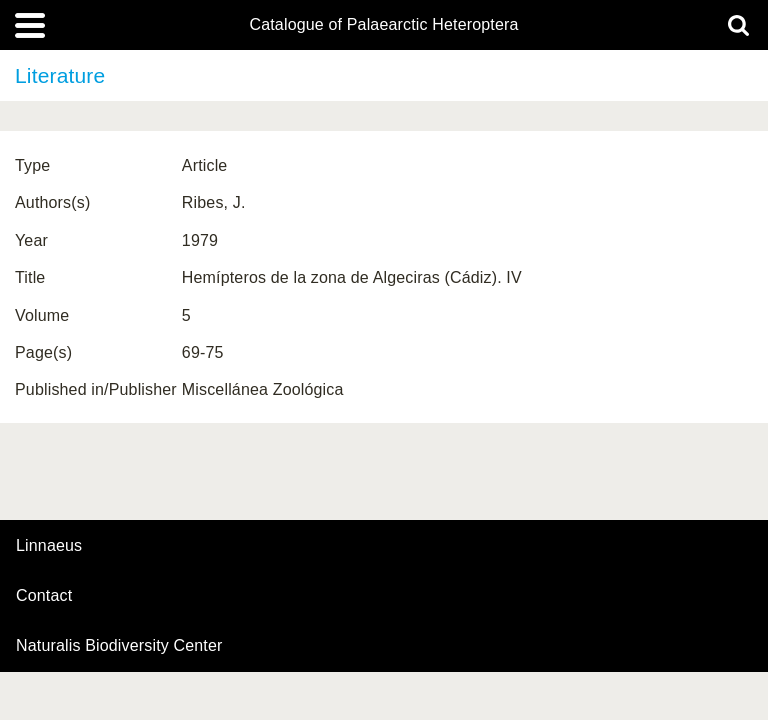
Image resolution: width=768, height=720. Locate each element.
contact (44, 595)
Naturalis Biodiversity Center (119, 646)
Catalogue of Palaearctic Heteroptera (383, 25)
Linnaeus (49, 546)
